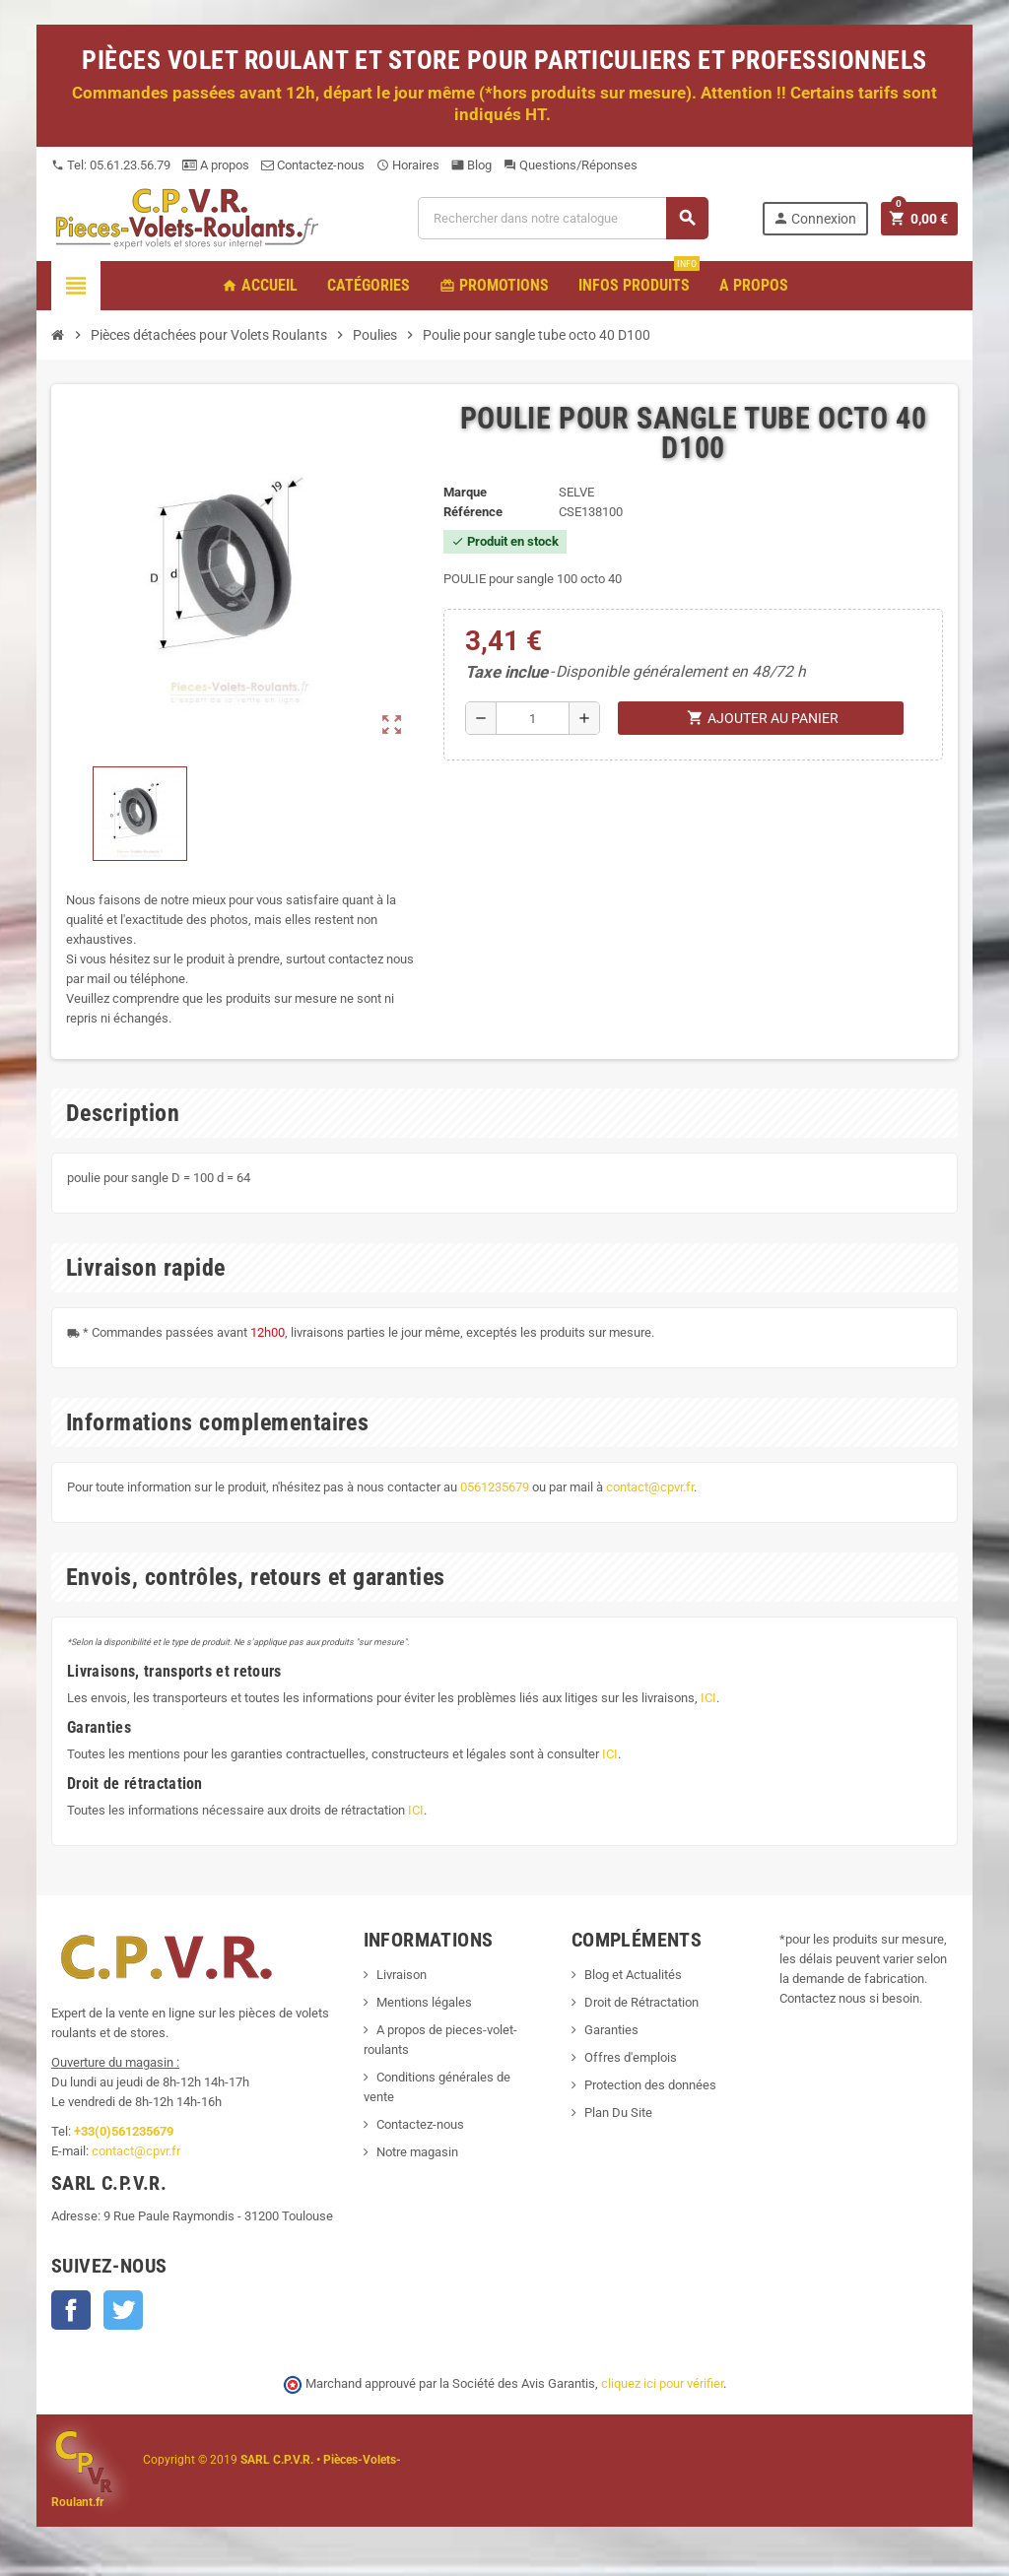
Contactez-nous (313, 165)
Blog (471, 165)
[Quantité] (533, 718)
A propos (215, 165)
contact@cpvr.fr (650, 1487)
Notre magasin (417, 2152)
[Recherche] (562, 218)
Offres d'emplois (630, 2057)
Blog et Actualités (633, 1974)
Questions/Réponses (571, 165)
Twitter (123, 2310)
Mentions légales (424, 2002)
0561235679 (494, 1487)
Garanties (611, 2029)
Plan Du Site (618, 2112)
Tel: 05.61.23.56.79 (110, 165)
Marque (465, 492)
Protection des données (650, 2085)
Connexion (814, 218)
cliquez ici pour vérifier (662, 2383)
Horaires (407, 165)
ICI (708, 1697)
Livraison (401, 1974)
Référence (473, 511)
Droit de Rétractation (641, 2002)
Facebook (71, 2310)
